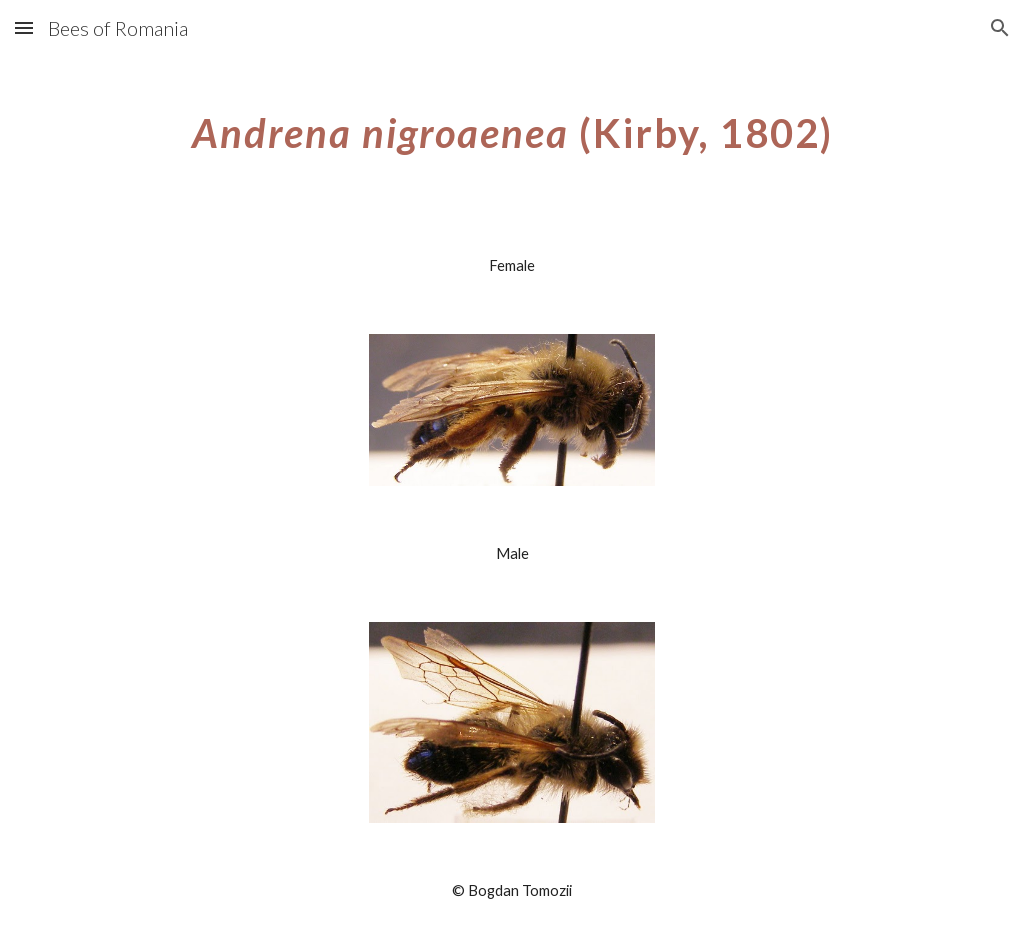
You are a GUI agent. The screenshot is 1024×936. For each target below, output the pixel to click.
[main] (512, 125)
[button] (24, 27)
